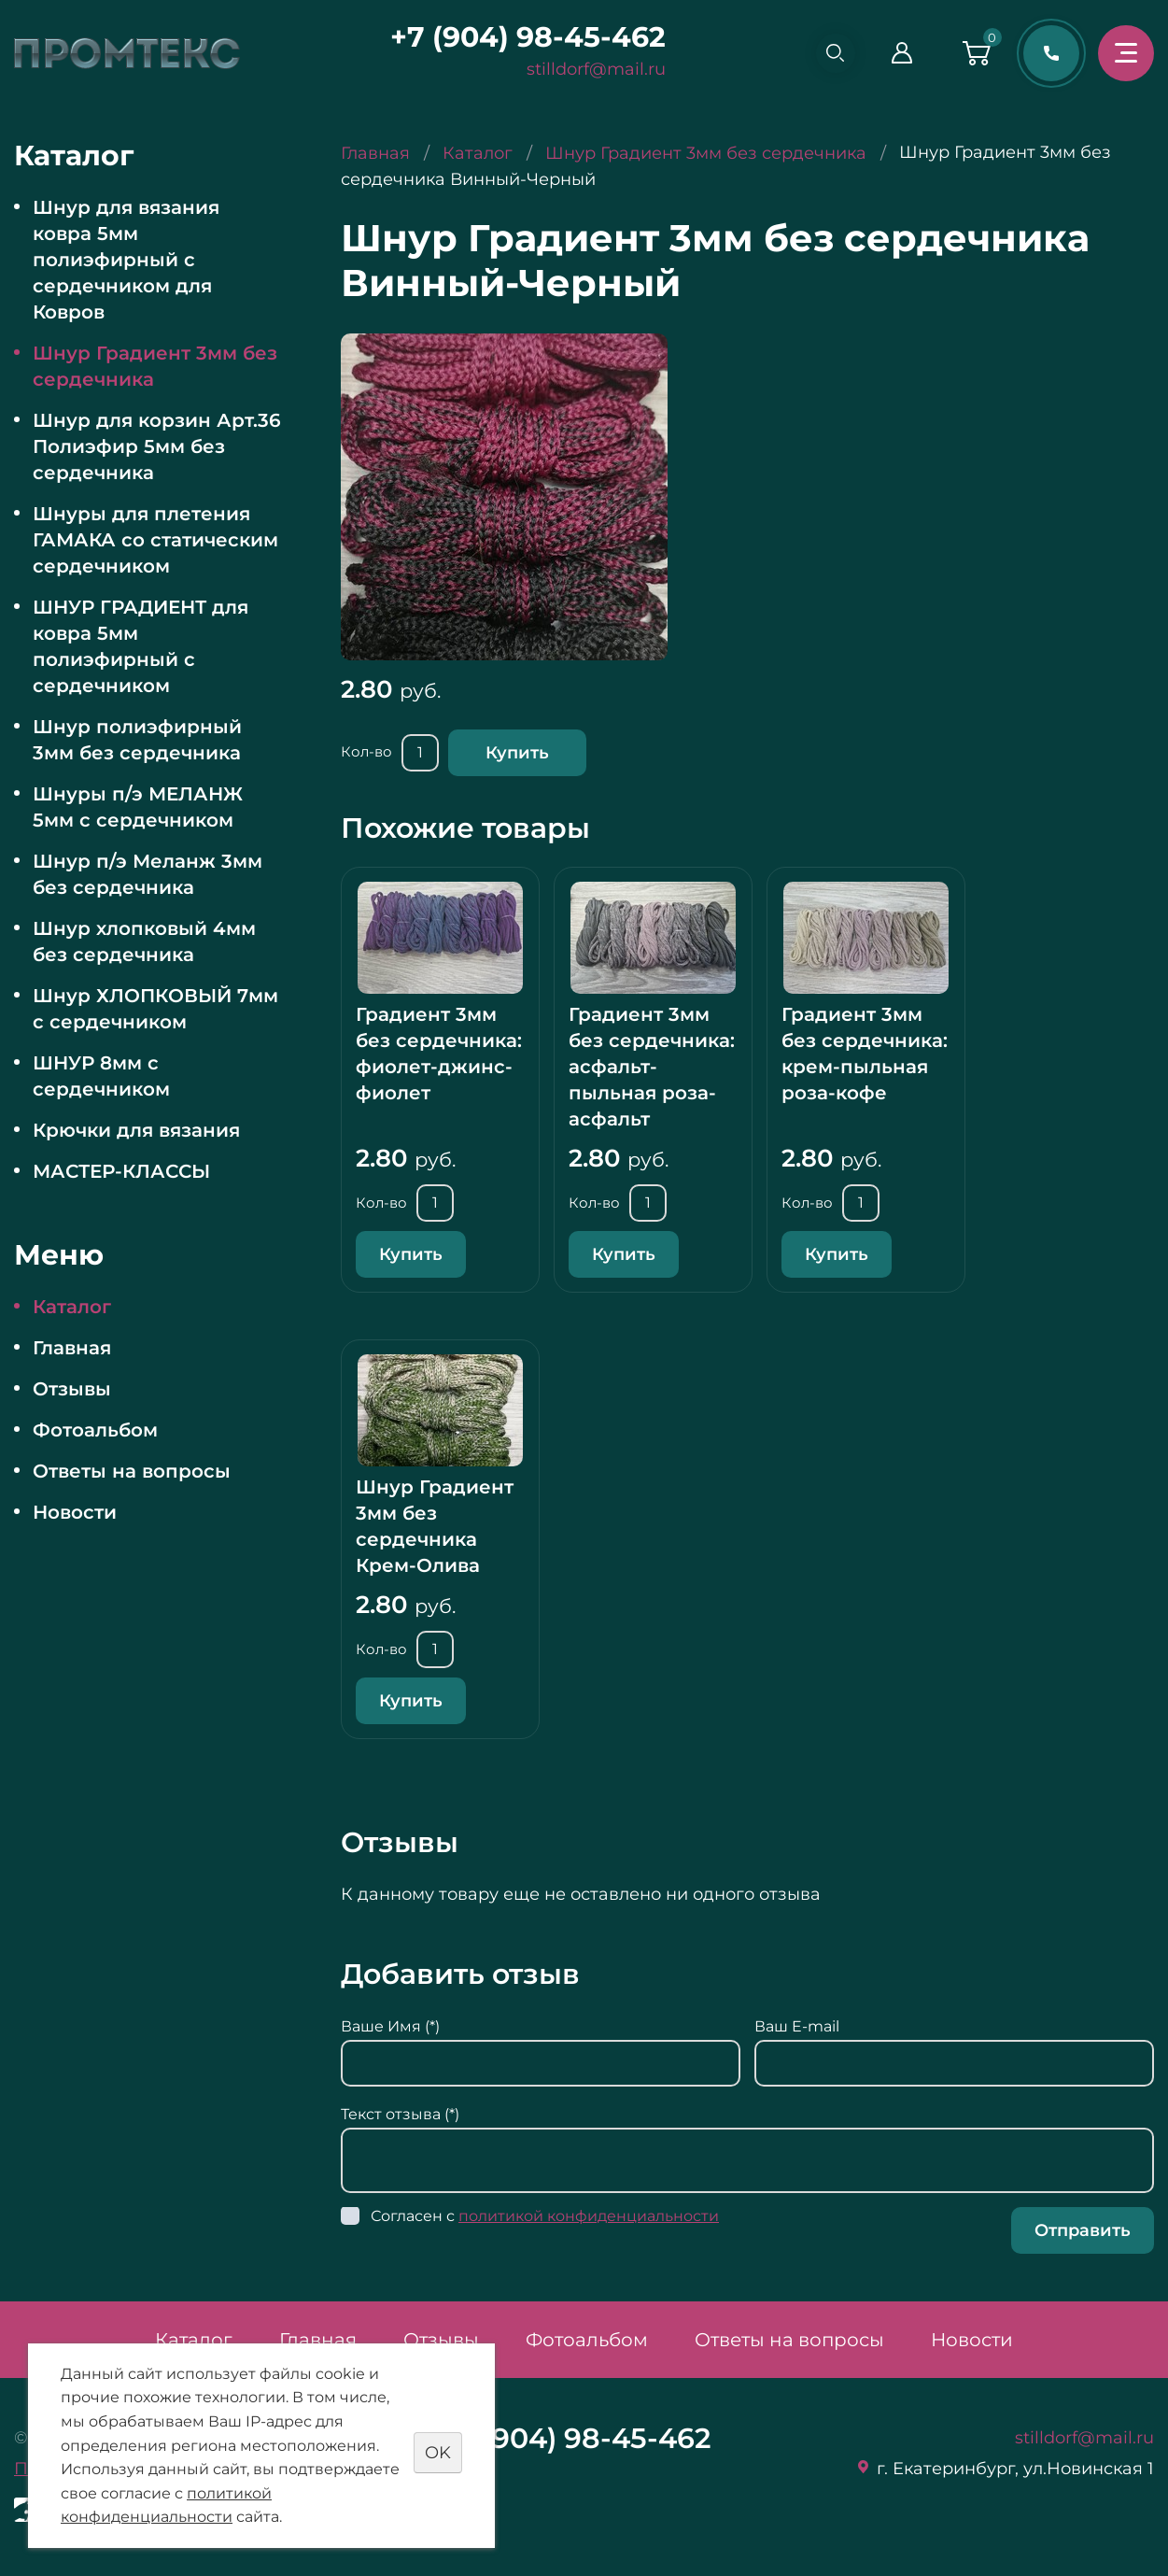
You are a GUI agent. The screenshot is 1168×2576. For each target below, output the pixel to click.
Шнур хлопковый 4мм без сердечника (144, 941)
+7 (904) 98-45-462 (519, 37)
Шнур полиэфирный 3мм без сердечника (137, 739)
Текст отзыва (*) (400, 2114)
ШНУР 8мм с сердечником (101, 1076)
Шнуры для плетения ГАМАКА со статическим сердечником (155, 539)
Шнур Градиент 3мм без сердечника (155, 366)
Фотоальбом (95, 1430)
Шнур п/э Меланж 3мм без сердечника (147, 874)
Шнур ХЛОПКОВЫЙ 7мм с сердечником (155, 1008)
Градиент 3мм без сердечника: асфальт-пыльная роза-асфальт (652, 1066)
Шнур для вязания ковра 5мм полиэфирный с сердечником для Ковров (126, 259)
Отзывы (72, 1389)
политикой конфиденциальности (588, 2216)
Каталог (72, 1306)
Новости (75, 1512)
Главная (72, 1348)
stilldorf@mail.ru (587, 69)
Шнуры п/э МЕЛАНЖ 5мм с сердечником (138, 807)
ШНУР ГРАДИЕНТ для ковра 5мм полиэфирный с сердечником (140, 646)
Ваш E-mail (796, 2026)
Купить (517, 753)
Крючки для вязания (136, 1130)
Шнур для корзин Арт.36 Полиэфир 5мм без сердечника (157, 446)
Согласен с (545, 2216)
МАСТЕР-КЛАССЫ (121, 1171)
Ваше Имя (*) (390, 2026)
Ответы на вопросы (132, 1471)
